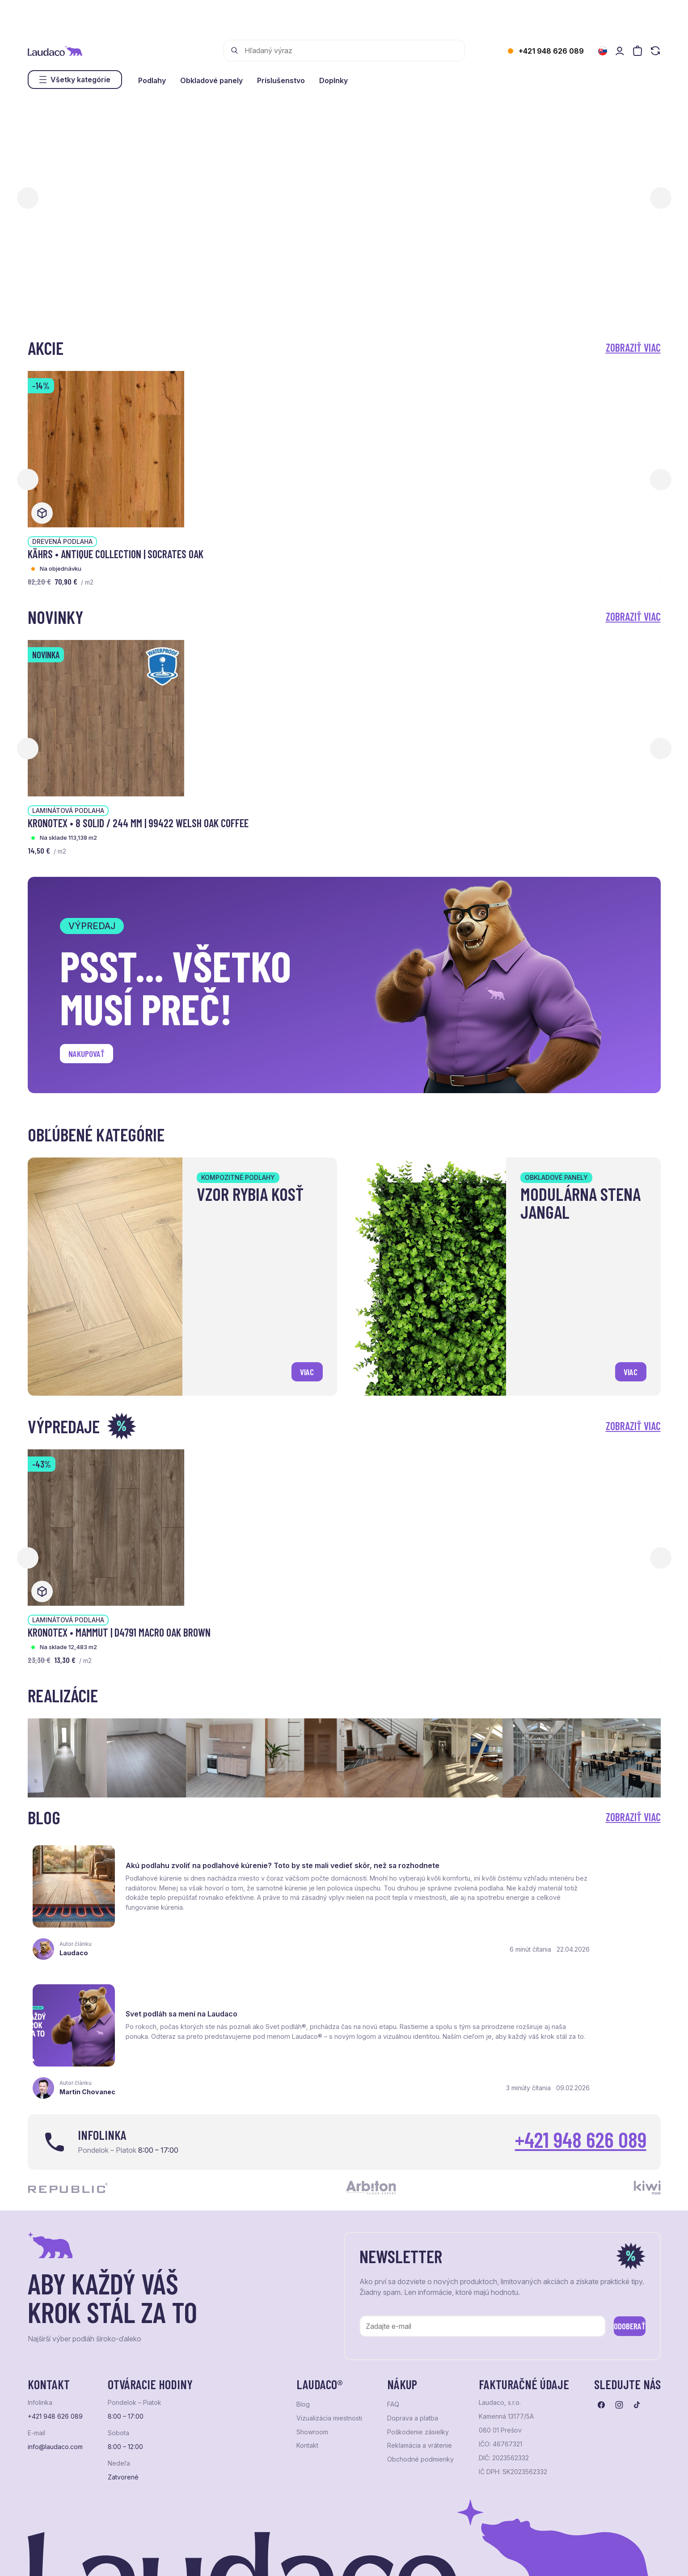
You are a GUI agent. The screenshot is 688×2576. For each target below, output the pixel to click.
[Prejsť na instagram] (619, 2317)
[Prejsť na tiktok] (637, 2317)
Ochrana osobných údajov (62, 2558)
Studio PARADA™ (354, 2558)
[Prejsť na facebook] (601, 2317)
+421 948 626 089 (551, 50)
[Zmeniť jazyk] (602, 50)
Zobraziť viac (633, 347)
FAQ (393, 2316)
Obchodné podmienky (420, 2371)
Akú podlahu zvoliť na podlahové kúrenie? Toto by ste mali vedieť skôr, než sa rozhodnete (225, 1860)
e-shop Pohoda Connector (182, 2558)
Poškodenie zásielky (418, 2344)
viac (303, 1368)
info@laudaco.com (55, 2359)
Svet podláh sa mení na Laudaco (511, 1858)
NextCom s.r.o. (246, 2558)
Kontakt (307, 2357)
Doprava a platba (412, 2330)
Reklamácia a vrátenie (419, 2357)
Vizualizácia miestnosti (329, 2330)
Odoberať (616, 2236)
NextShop (127, 2558)
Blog (303, 2316)
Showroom (312, 2344)
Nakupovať (92, 1056)
